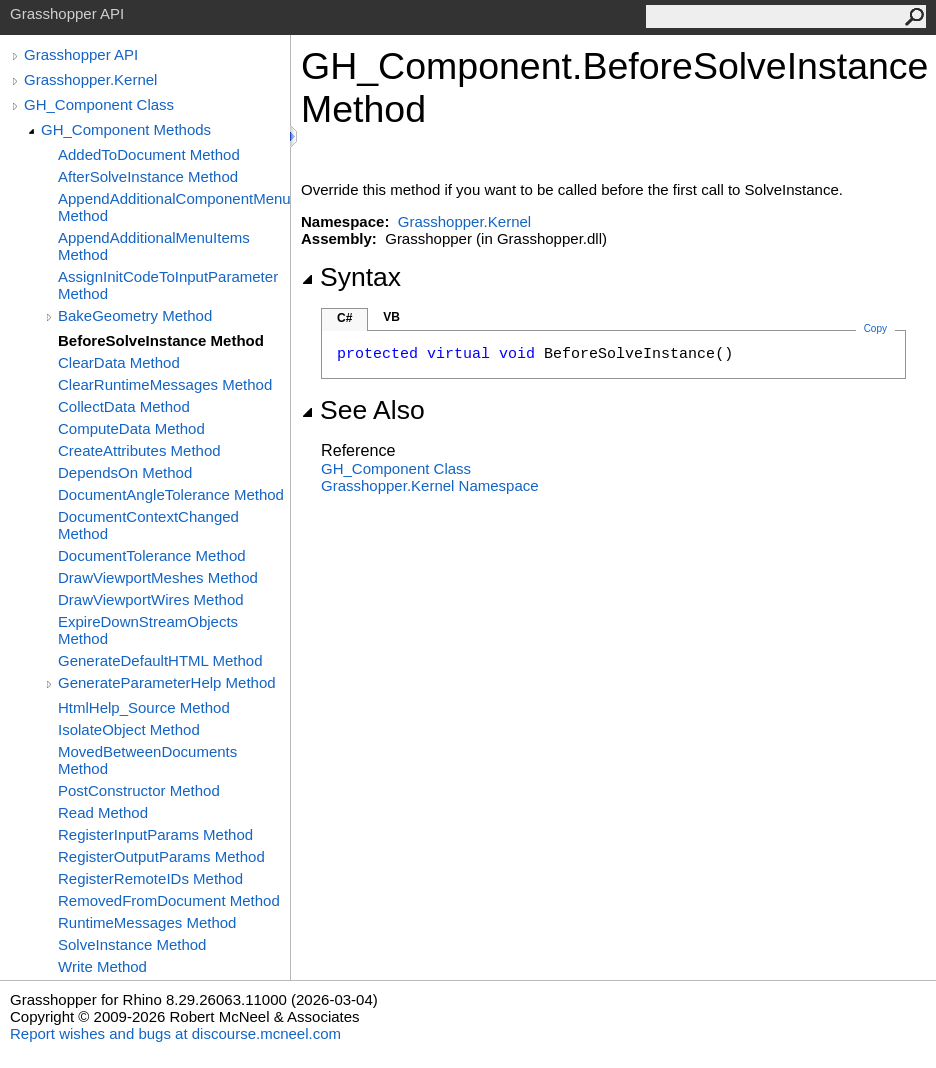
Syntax (351, 277)
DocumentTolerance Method (152, 555)
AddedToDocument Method (149, 154)
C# (344, 318)
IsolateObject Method (129, 729)
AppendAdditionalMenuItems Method (154, 246)
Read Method (103, 812)
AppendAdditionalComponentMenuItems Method (174, 207)
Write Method (102, 966)
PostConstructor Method (139, 790)
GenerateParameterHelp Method (167, 682)
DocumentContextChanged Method (148, 525)
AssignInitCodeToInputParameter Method (168, 285)
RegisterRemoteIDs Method (150, 878)
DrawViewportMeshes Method (158, 577)
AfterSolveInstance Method (148, 176)
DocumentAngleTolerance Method (171, 494)
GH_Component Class (99, 104)
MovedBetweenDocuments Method (147, 760)
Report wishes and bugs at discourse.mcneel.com (175, 1033)
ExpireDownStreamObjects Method (148, 630)
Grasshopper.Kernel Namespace (430, 485)
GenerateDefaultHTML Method (160, 660)
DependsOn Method (125, 472)
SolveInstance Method (132, 944)
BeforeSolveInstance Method (161, 340)
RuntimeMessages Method (147, 922)
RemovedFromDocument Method (169, 900)
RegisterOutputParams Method (161, 856)
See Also (363, 410)
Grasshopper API (81, 54)
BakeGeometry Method (135, 315)
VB (391, 317)
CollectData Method (124, 406)
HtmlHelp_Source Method (144, 707)
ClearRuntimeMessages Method (165, 384)
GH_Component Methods (126, 129)
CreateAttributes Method (139, 450)
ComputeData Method (131, 428)
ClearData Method (119, 362)
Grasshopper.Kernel (90, 79)
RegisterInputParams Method (155, 834)
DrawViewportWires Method (151, 599)
